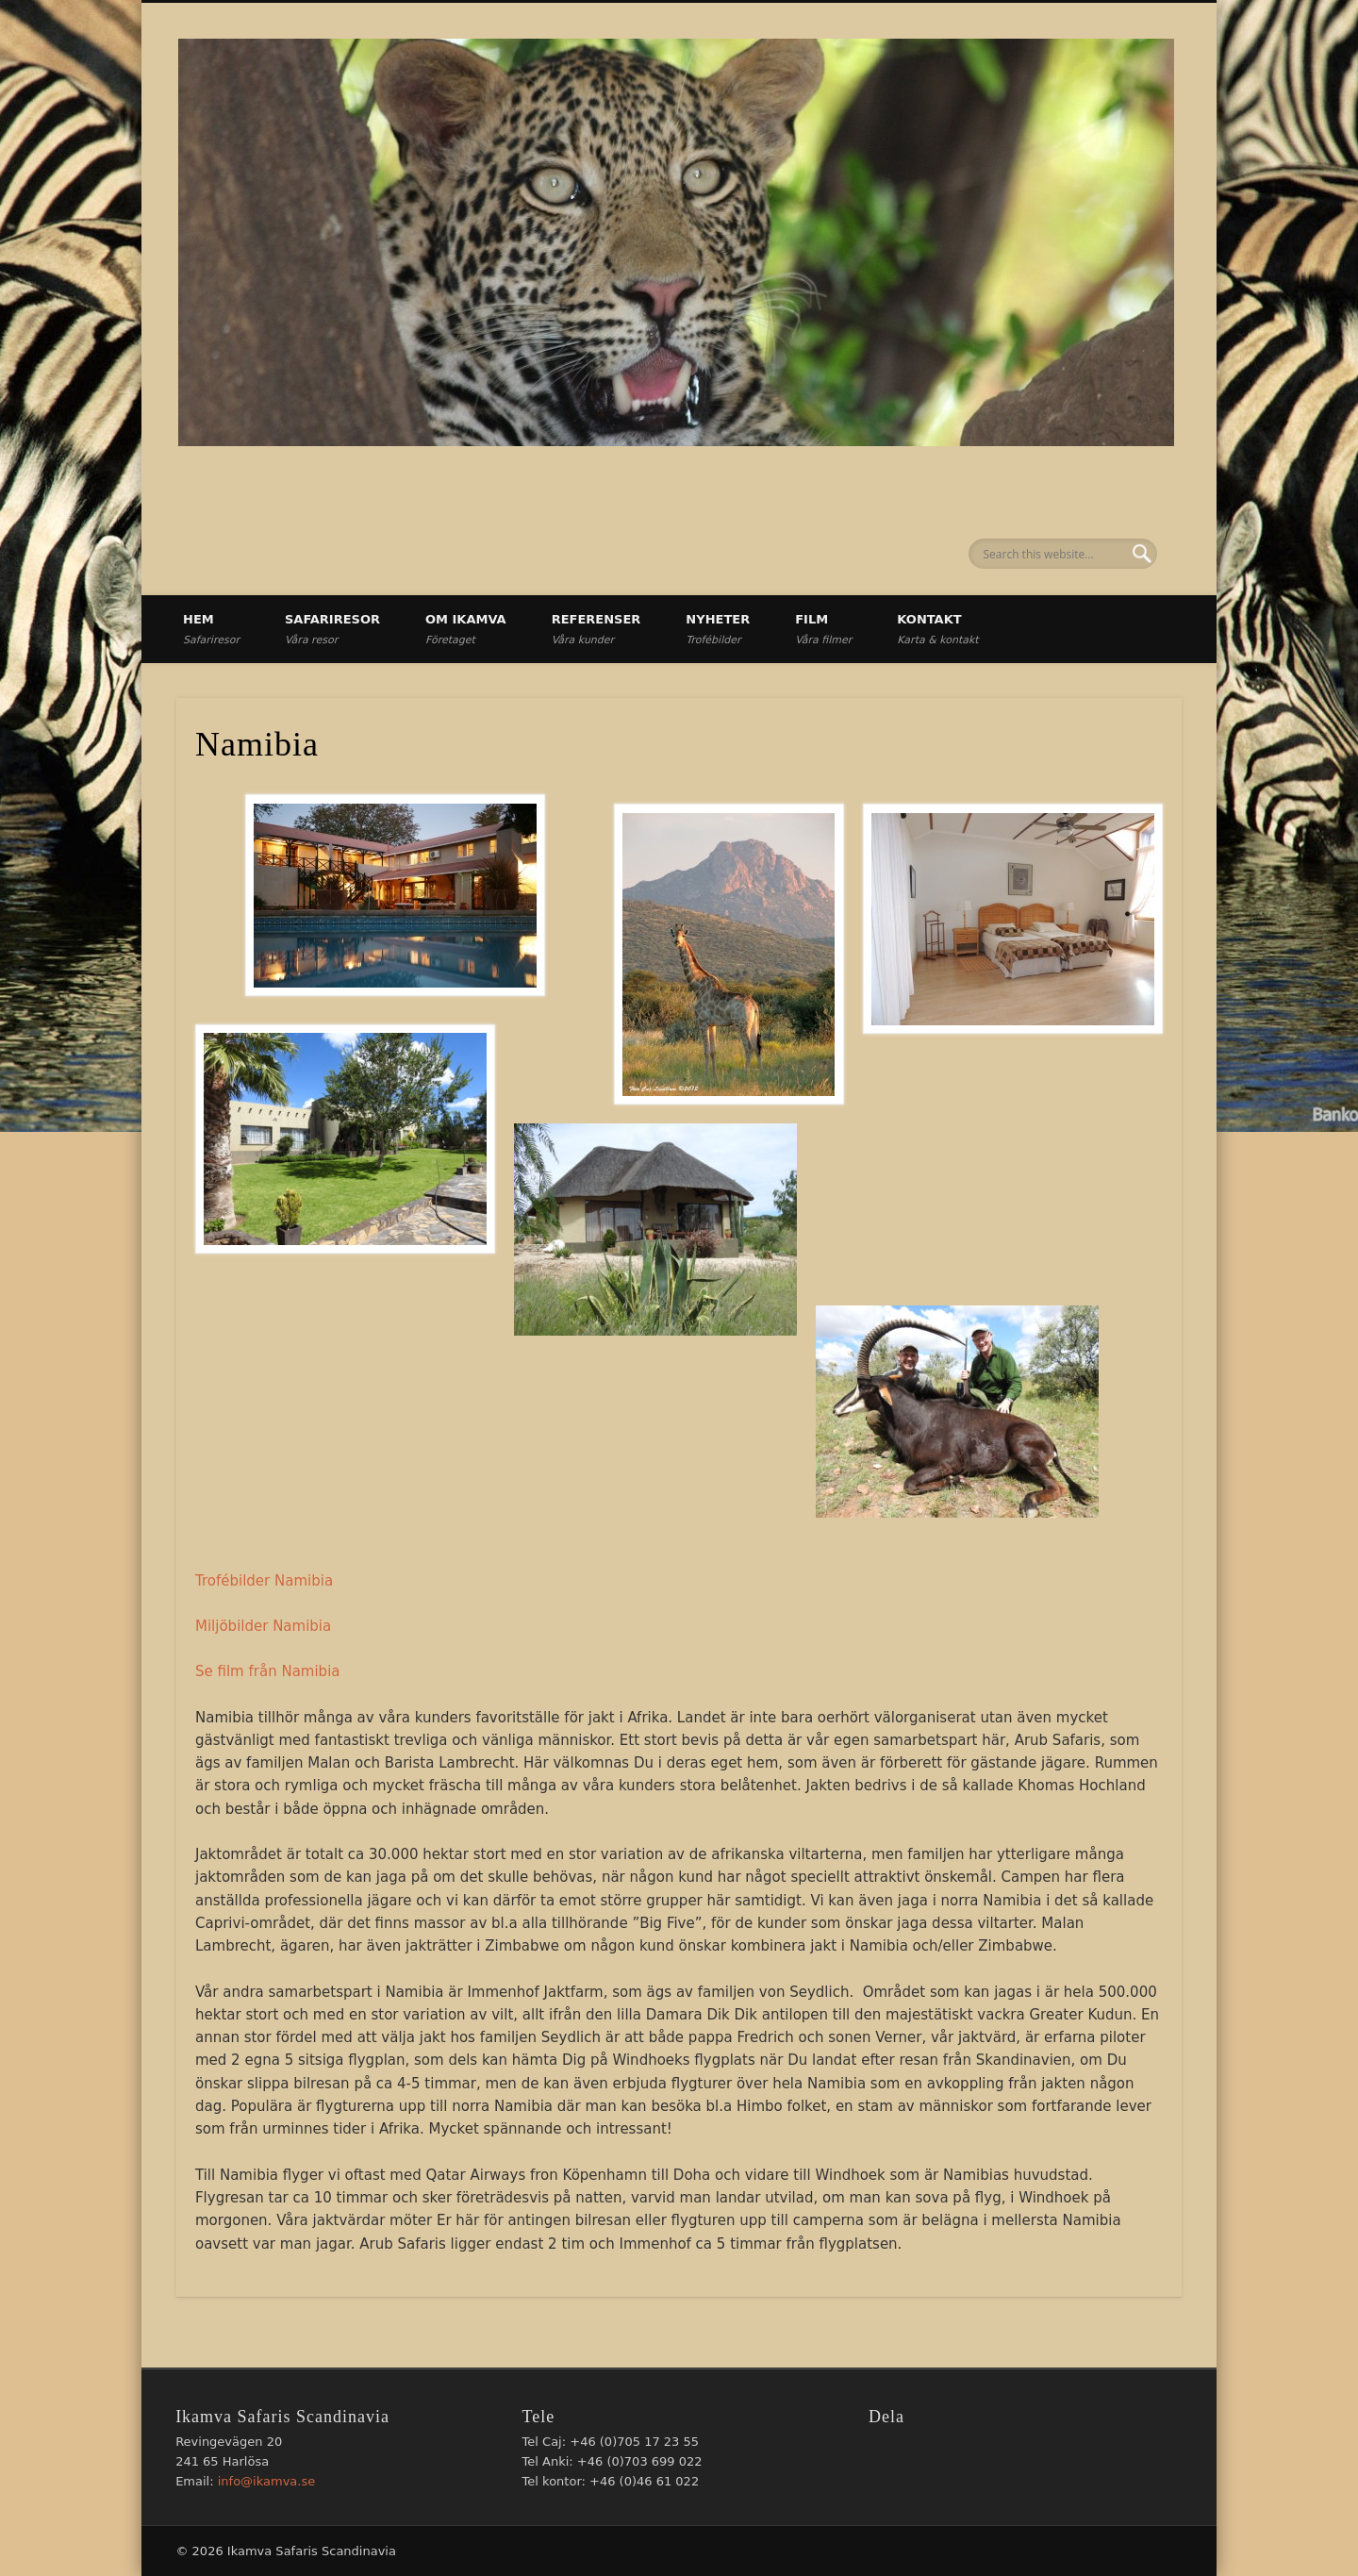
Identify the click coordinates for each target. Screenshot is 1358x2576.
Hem (211, 629)
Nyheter (718, 629)
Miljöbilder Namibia (263, 1626)
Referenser (596, 629)
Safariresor (332, 629)
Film (823, 629)
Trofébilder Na (244, 1580)
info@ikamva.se (267, 2481)
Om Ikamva (465, 629)
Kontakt (937, 629)
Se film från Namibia (267, 1671)
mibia (313, 1580)
